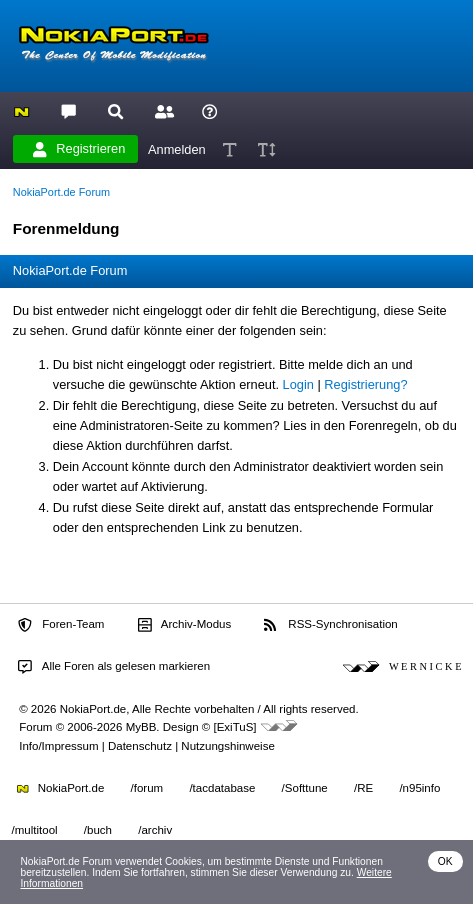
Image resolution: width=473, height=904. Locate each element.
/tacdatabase (222, 788)
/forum (147, 788)
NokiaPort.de (60, 788)
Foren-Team (61, 625)
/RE (363, 788)
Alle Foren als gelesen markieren (114, 667)
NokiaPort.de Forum (61, 192)
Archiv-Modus (185, 625)
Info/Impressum (58, 746)
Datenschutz (140, 746)
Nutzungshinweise (227, 746)
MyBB (141, 727)
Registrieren (79, 149)
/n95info (419, 788)
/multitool (35, 830)
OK (445, 861)
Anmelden (177, 148)
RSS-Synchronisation (330, 625)
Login (298, 384)
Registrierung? (365, 384)
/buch (98, 830)
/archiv (155, 830)
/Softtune (305, 788)
